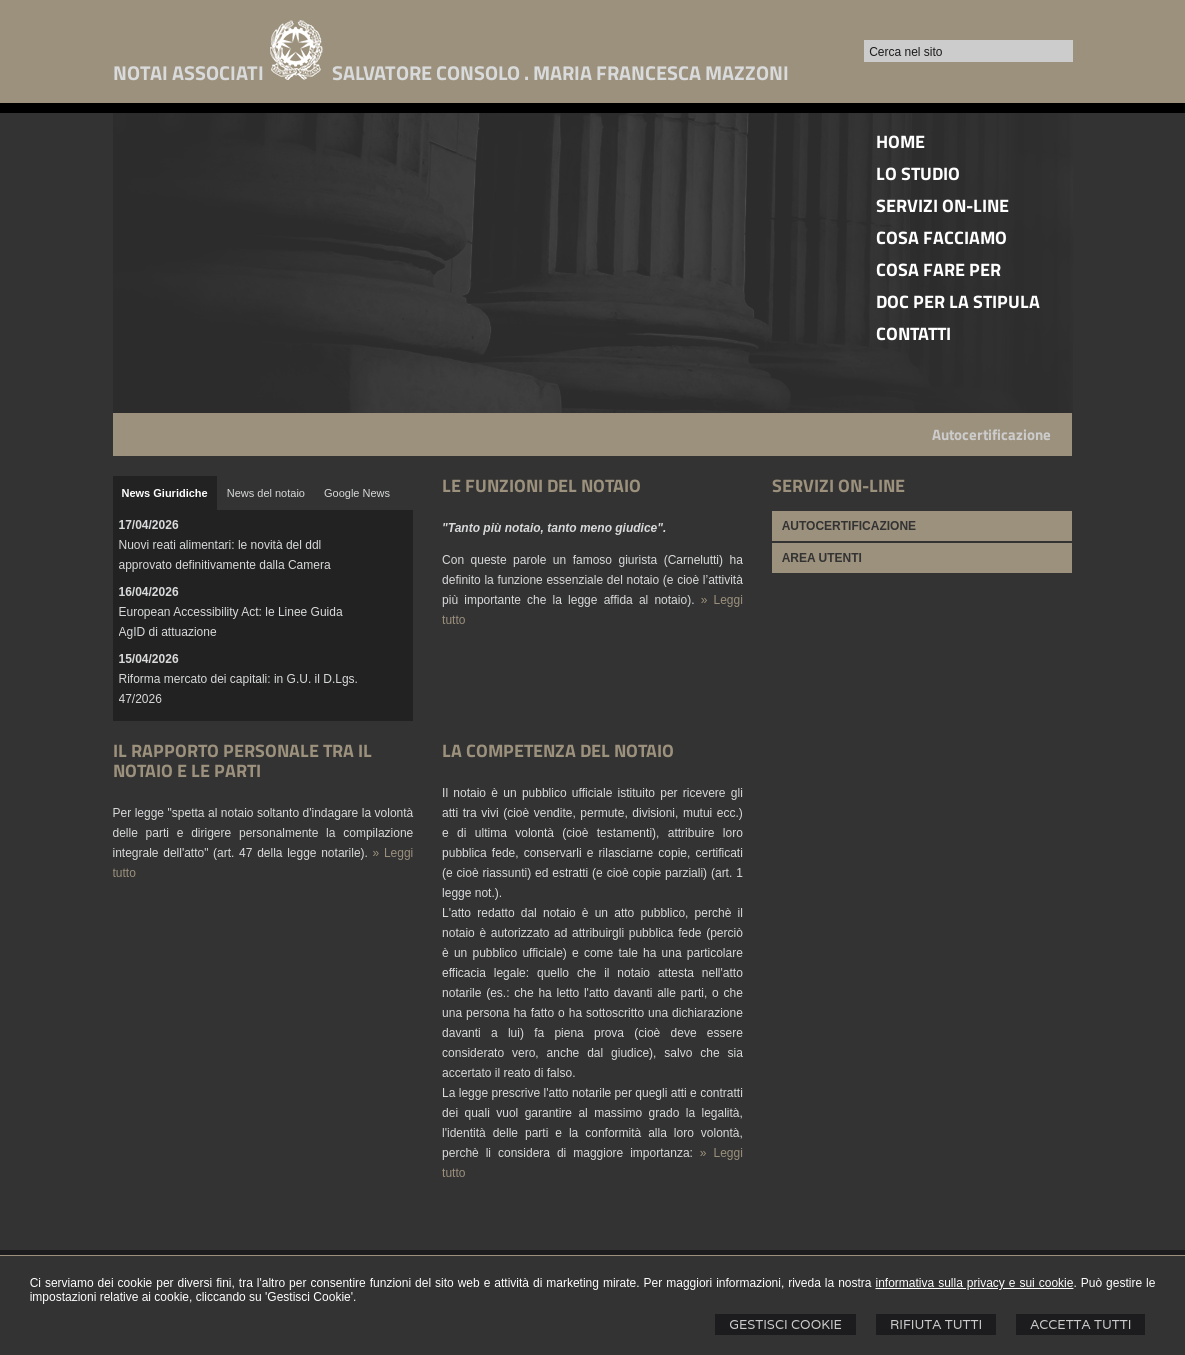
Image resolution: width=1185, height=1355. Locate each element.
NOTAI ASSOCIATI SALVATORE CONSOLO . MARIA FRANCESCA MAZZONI (451, 72)
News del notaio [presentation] (266, 493)
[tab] (165, 493)
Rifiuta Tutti (936, 1324)
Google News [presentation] (357, 493)
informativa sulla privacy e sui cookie (974, 1283)
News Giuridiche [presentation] (165, 493)
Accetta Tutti (1080, 1324)
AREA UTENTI (822, 558)
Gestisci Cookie (785, 1324)
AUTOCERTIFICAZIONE (849, 526)
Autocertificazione (991, 434)
